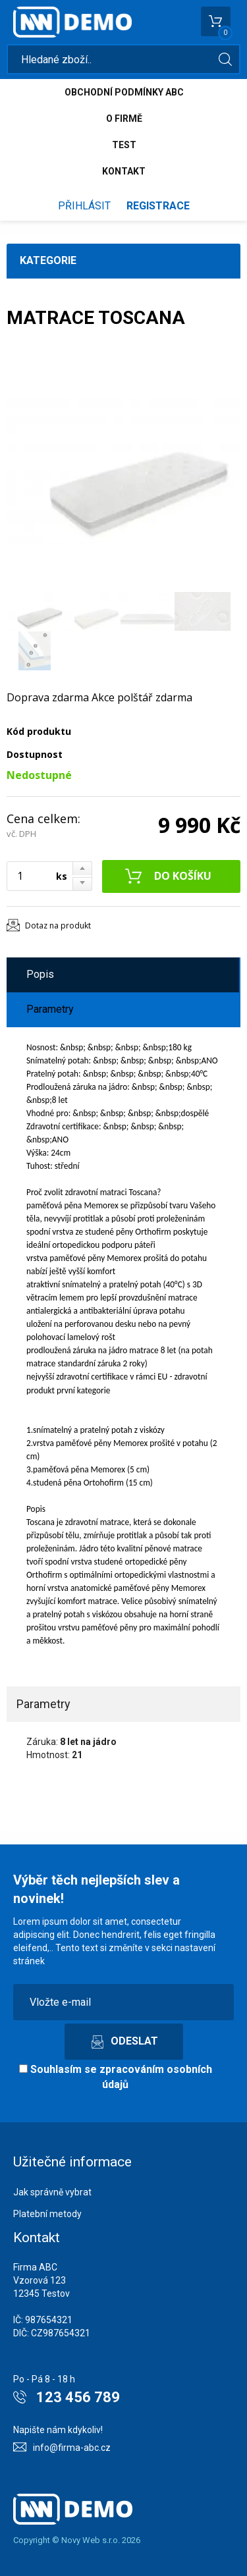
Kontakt (124, 171)
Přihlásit (84, 206)
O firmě (124, 118)
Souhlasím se (115, 2077)
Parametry (50, 1009)
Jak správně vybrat (52, 2192)
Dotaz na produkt (58, 925)
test (124, 145)
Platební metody (47, 2214)
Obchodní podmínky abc (124, 92)
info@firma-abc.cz (72, 2447)
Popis (40, 974)
